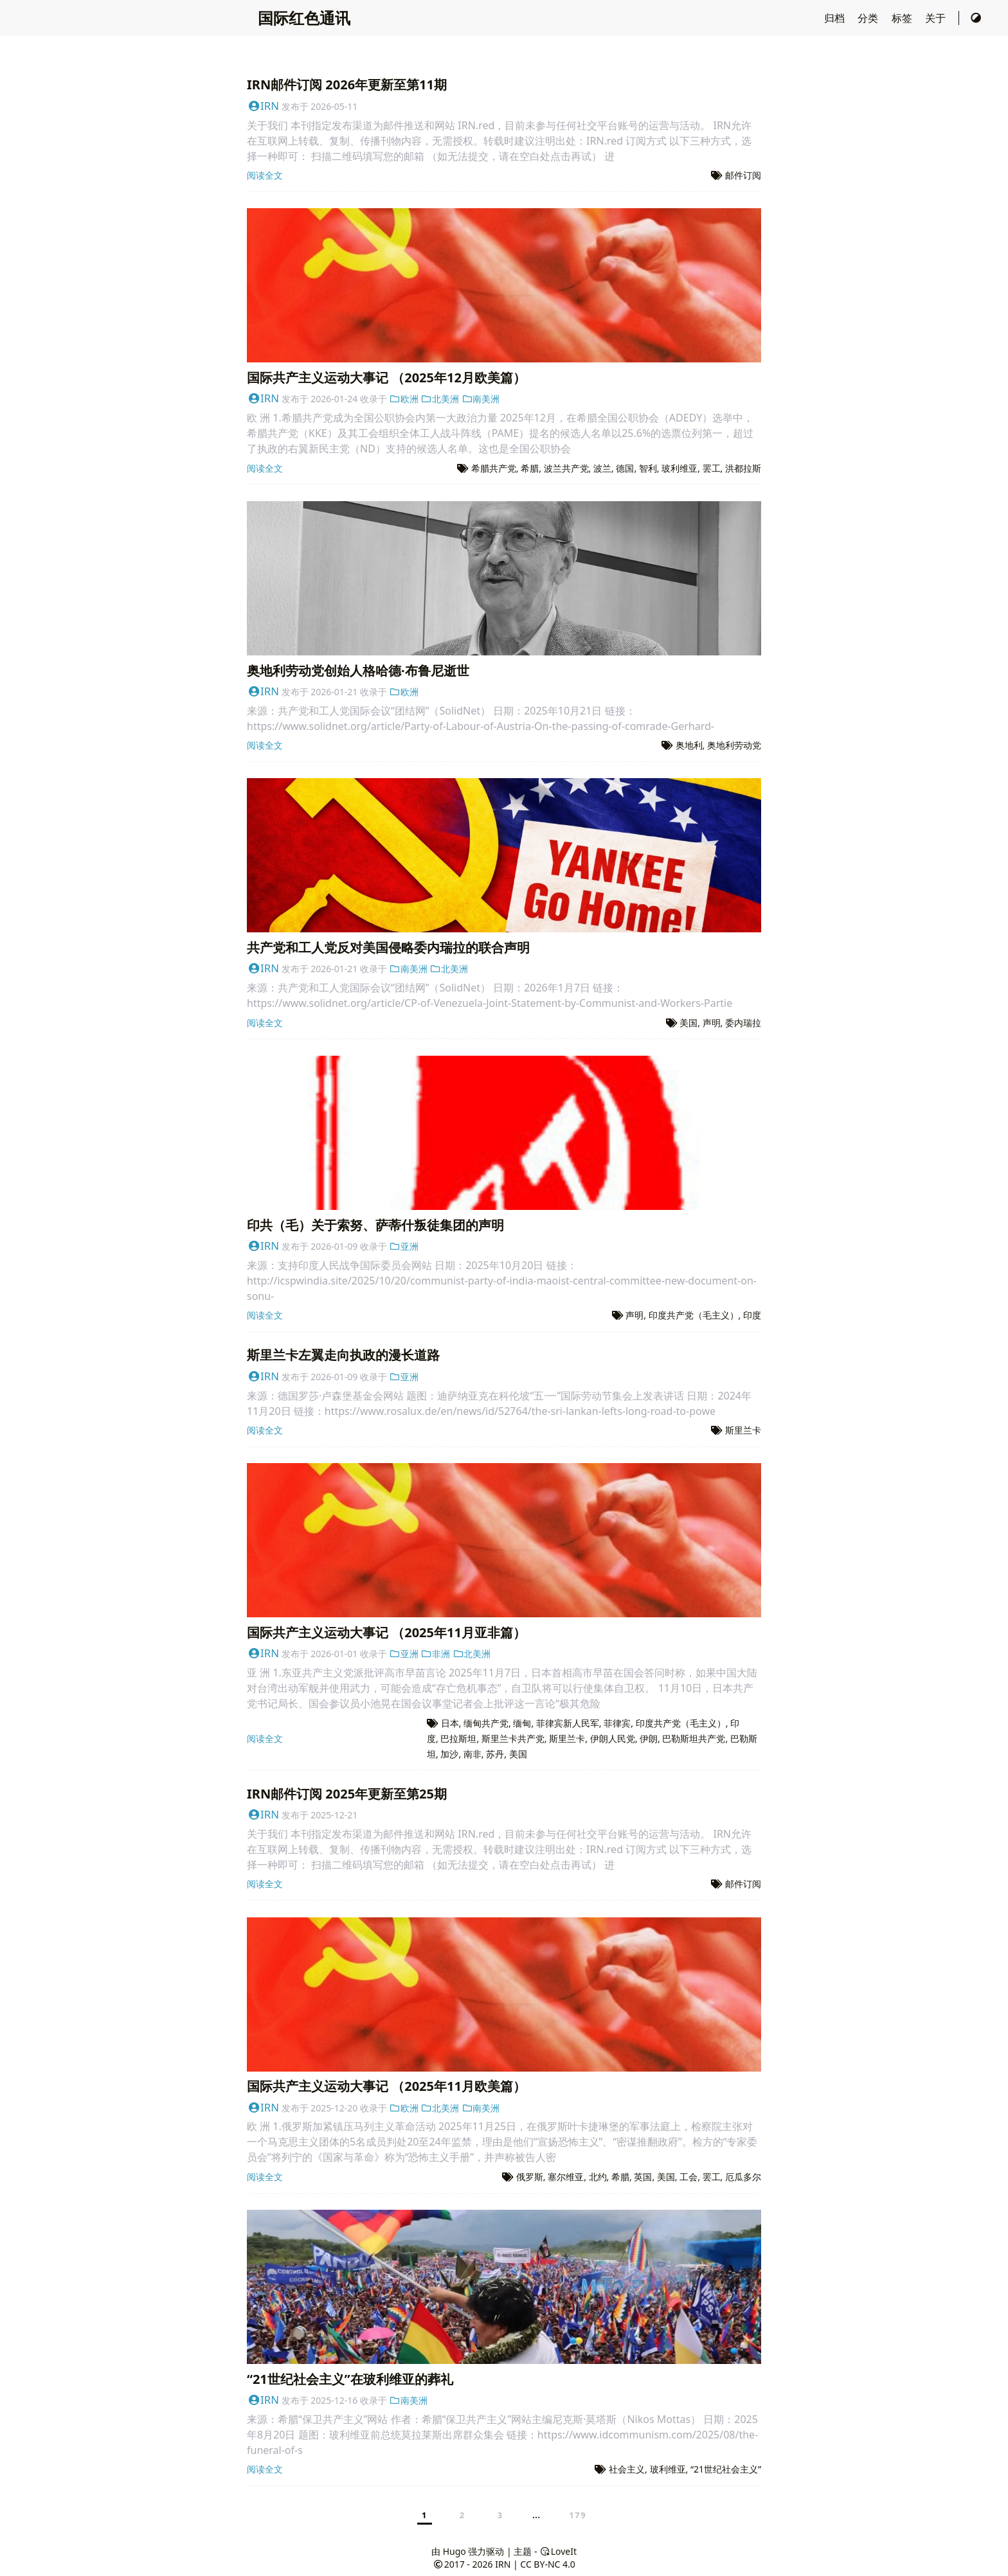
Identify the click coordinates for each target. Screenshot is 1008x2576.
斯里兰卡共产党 (513, 1738)
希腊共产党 (493, 468)
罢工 (712, 468)
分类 (869, 18)
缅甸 (522, 1723)
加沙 (449, 1754)
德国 (625, 468)
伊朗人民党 (612, 1738)
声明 (712, 1023)
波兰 (602, 468)
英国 (643, 2177)
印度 (752, 1315)
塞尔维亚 (566, 2177)
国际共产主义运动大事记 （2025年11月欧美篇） (386, 2086)
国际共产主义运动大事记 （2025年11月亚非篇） (386, 1632)
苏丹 (495, 1754)
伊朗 (649, 1738)
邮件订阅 (743, 175)
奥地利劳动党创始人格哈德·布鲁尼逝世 (358, 670)
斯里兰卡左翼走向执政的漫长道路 (343, 1355)
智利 (648, 468)
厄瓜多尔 (743, 2177)
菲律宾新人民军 (567, 1723)
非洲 (436, 1654)
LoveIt (558, 2551)
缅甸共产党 (486, 1723)
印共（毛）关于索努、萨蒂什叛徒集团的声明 (375, 1225)
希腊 (530, 468)
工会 (689, 2177)
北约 (598, 2177)
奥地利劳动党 (734, 745)
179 (577, 2515)
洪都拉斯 (743, 468)
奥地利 (689, 745)
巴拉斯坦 (458, 1738)
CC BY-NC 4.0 (547, 2564)
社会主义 (627, 2469)
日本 (450, 1723)
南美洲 (481, 399)
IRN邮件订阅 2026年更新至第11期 (347, 84)
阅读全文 (265, 175)
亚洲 (404, 1246)
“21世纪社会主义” (725, 2469)
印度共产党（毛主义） (694, 1315)
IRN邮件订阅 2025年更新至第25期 (347, 1793)
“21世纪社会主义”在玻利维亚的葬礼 (350, 2379)
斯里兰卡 (743, 1430)
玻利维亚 (680, 468)
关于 (936, 18)
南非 (473, 1754)
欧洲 (404, 399)
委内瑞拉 (743, 1023)
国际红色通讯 (304, 17)
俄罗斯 (529, 2177)
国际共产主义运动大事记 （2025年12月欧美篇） (386, 377)
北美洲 (440, 399)
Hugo (454, 2551)
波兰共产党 (566, 468)
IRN (263, 105)
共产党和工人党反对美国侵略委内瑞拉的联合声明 (388, 947)
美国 (689, 1023)
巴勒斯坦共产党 (693, 1738)
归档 (835, 18)
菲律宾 (617, 1723)
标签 (903, 18)
